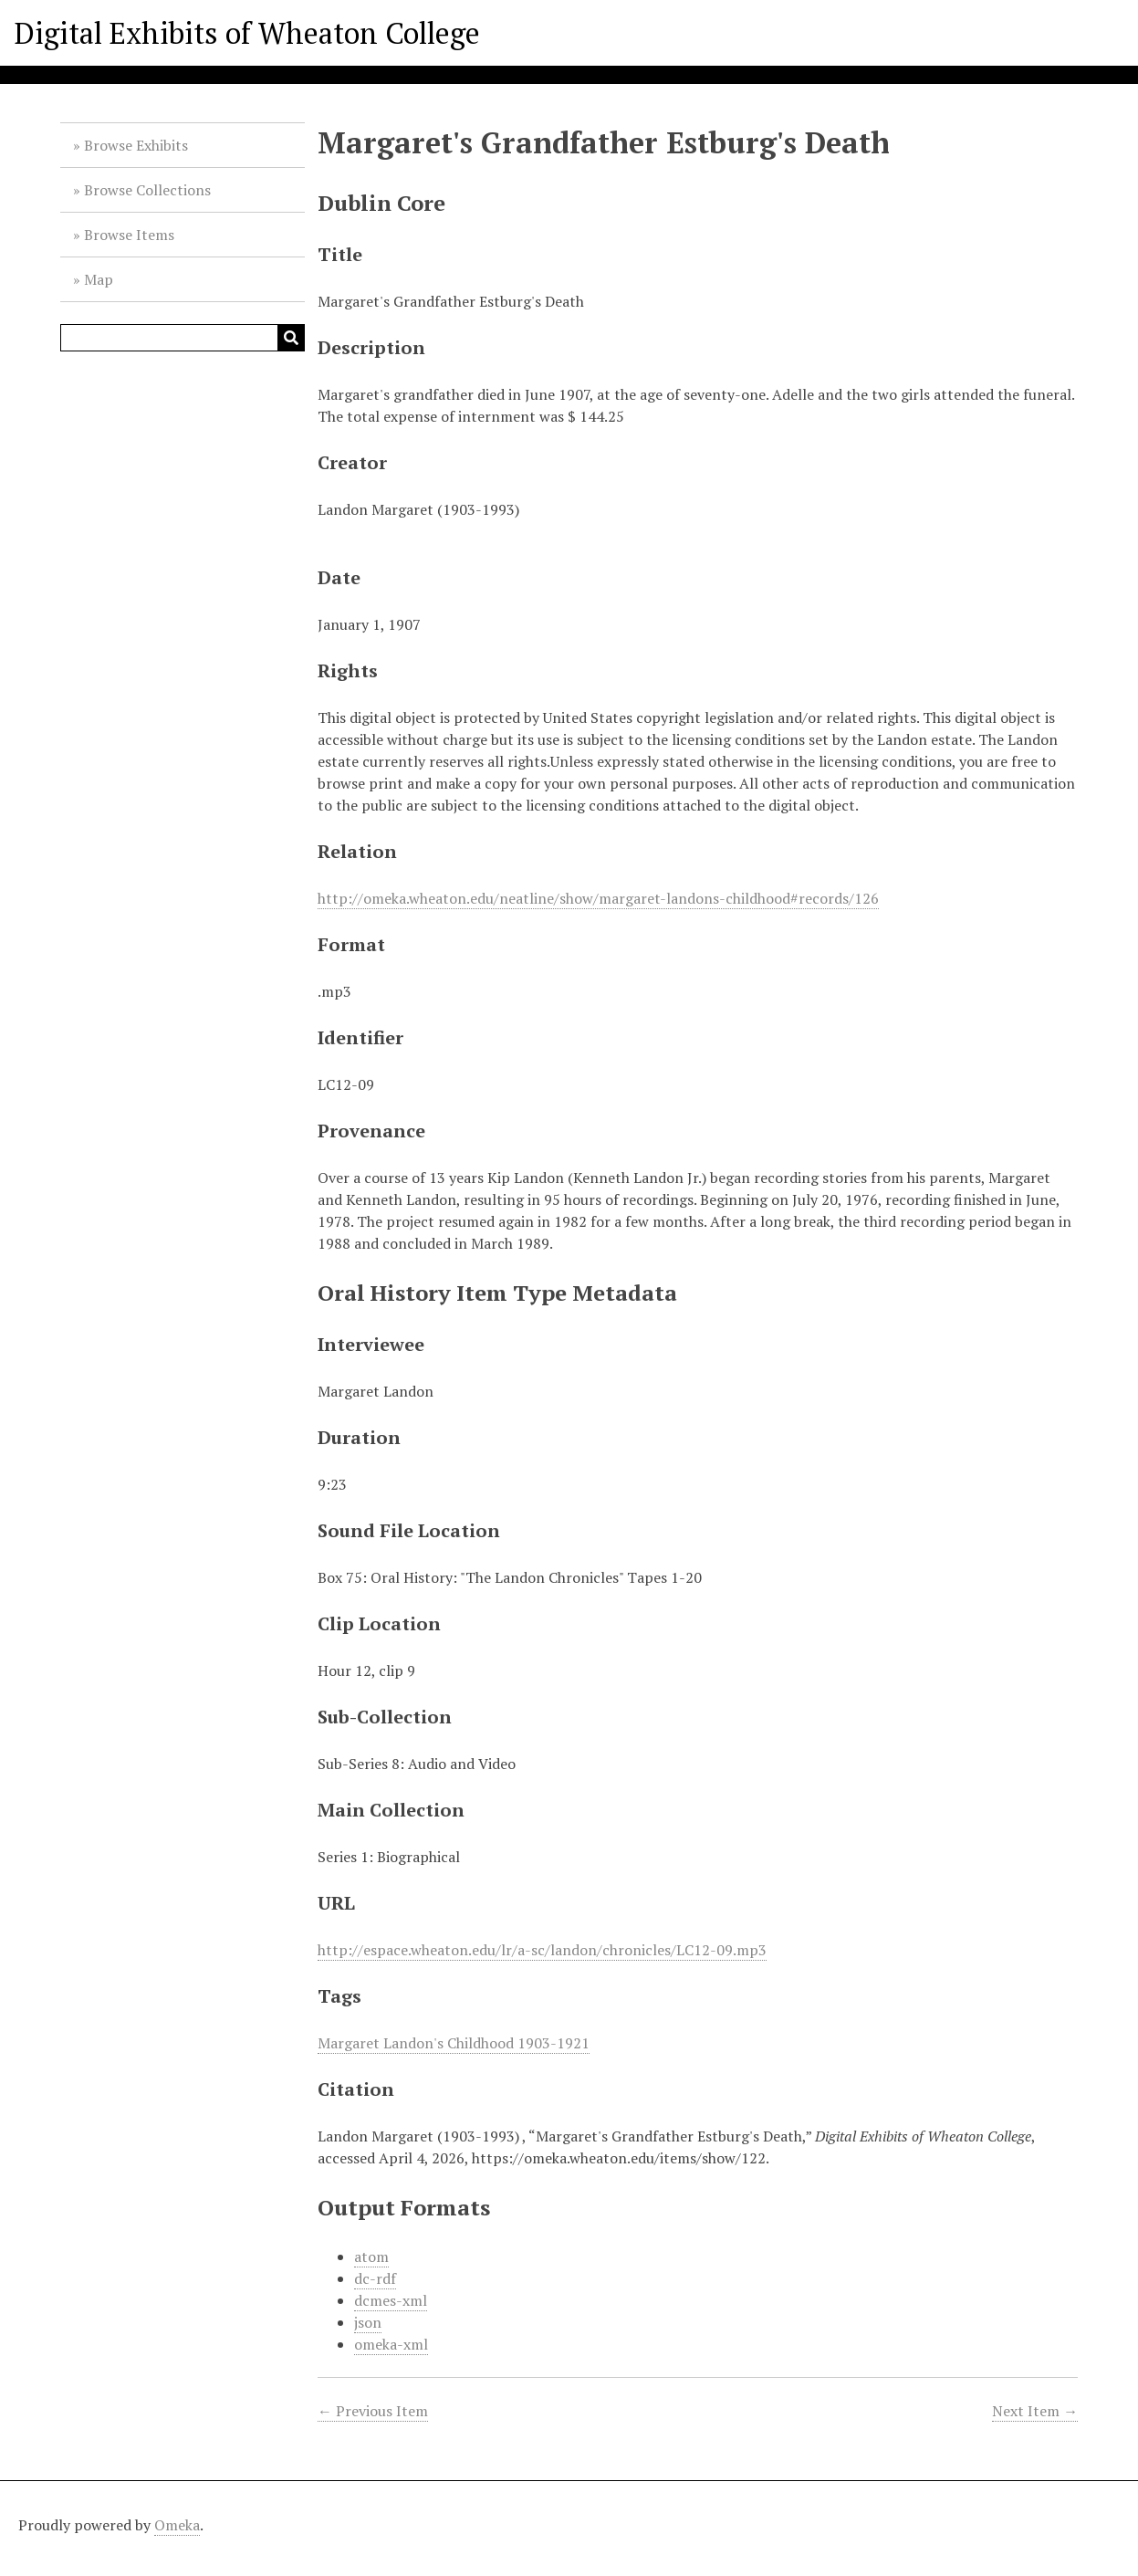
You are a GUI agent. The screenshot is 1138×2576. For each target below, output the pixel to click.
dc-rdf (375, 2278)
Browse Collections (147, 190)
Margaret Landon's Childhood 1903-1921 (454, 2043)
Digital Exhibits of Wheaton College (247, 33)
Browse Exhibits (136, 145)
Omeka (177, 2525)
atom (371, 2256)
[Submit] (291, 337)
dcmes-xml (390, 2300)
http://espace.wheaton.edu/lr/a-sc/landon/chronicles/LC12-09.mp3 (542, 1950)
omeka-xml (391, 2344)
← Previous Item (373, 2411)
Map (98, 279)
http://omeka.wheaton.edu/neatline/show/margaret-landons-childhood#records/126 (598, 898)
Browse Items (129, 235)
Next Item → (1035, 2411)
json (367, 2322)
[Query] (182, 337)
